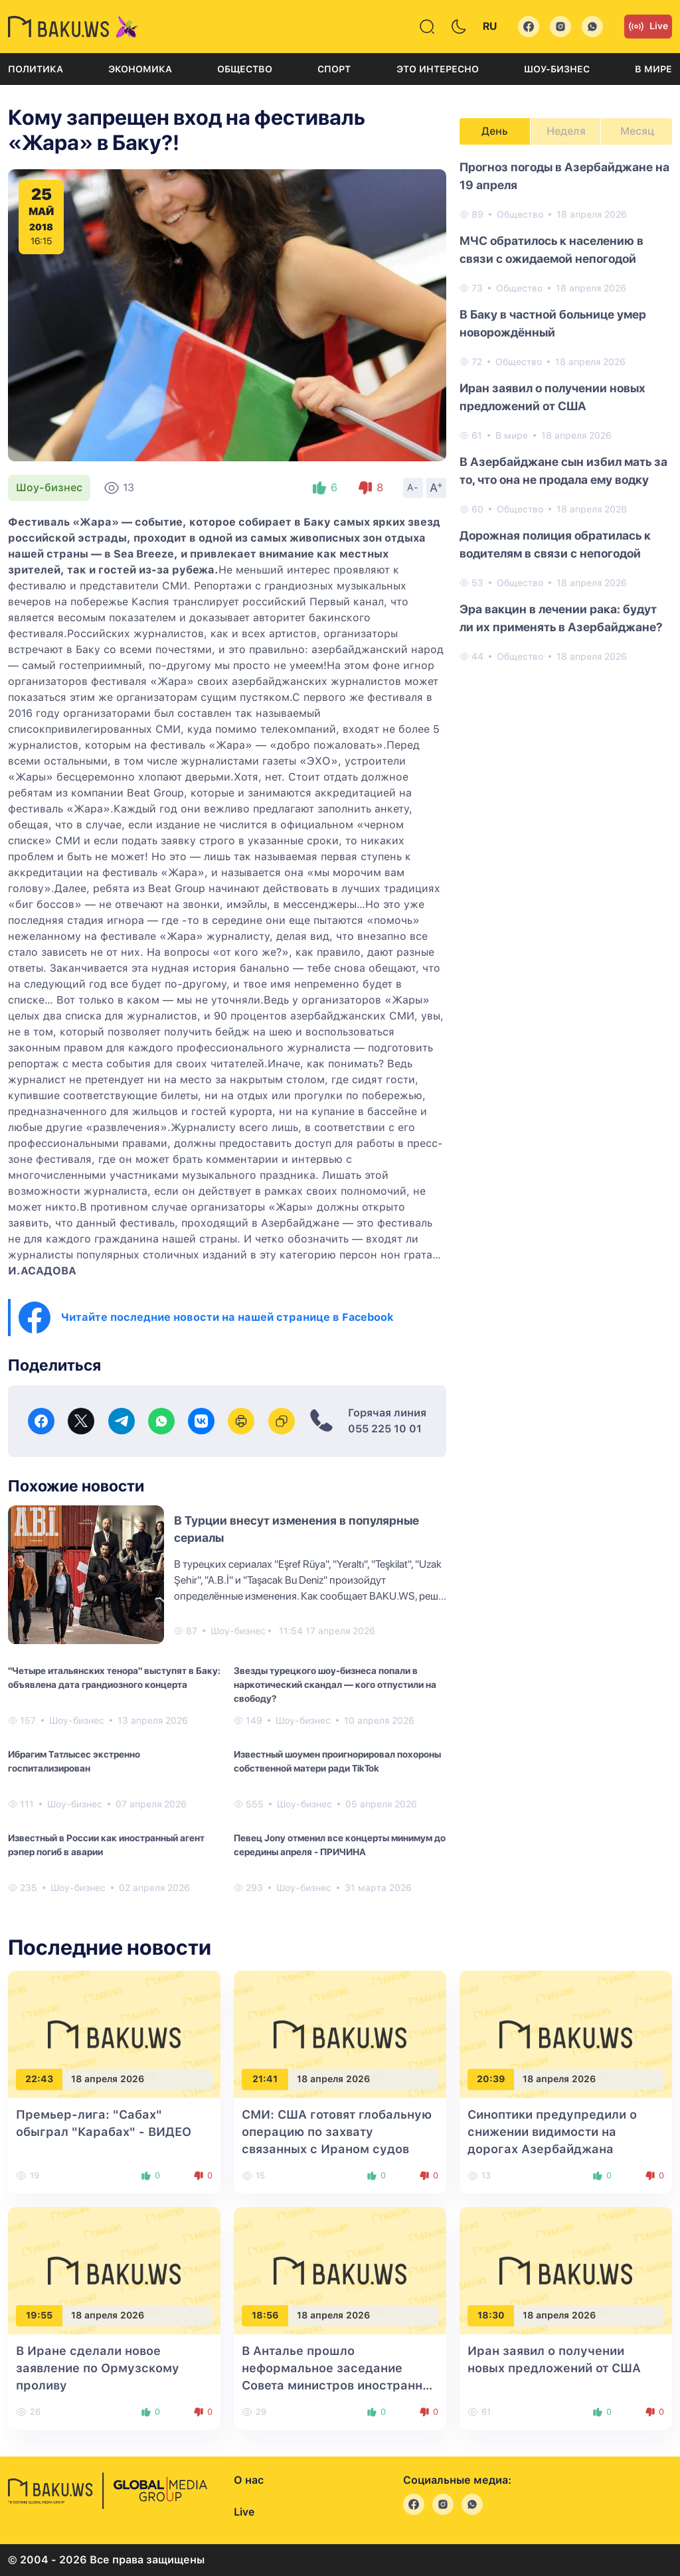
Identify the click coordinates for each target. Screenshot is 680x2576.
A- (413, 487)
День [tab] (494, 131)
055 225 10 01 (385, 1428)
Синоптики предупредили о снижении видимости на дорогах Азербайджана (552, 2131)
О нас (249, 2480)
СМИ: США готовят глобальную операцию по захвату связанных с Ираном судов (337, 2131)
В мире (653, 69)
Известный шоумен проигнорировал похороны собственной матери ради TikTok (337, 1761)
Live (648, 27)
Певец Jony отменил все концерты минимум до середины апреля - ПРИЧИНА (340, 1845)
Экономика (140, 69)
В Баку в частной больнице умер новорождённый (553, 323)
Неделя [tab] (566, 131)
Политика (35, 69)
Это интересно (437, 69)
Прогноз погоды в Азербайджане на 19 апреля (564, 176)
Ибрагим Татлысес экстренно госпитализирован (74, 1761)
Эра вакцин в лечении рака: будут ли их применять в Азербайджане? (561, 618)
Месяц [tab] (637, 131)
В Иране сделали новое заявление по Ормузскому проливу (97, 2368)
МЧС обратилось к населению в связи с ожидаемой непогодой (551, 249)
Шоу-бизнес (557, 69)
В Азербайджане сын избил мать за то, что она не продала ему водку (563, 471)
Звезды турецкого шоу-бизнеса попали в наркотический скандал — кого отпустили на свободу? (335, 1684)
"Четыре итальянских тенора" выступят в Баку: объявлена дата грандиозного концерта (114, 1677)
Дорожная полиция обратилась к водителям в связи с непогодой (555, 544)
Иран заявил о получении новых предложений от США (552, 397)
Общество (244, 69)
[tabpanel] (566, 411)
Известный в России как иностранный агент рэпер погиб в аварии (106, 1845)
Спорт (334, 69)
